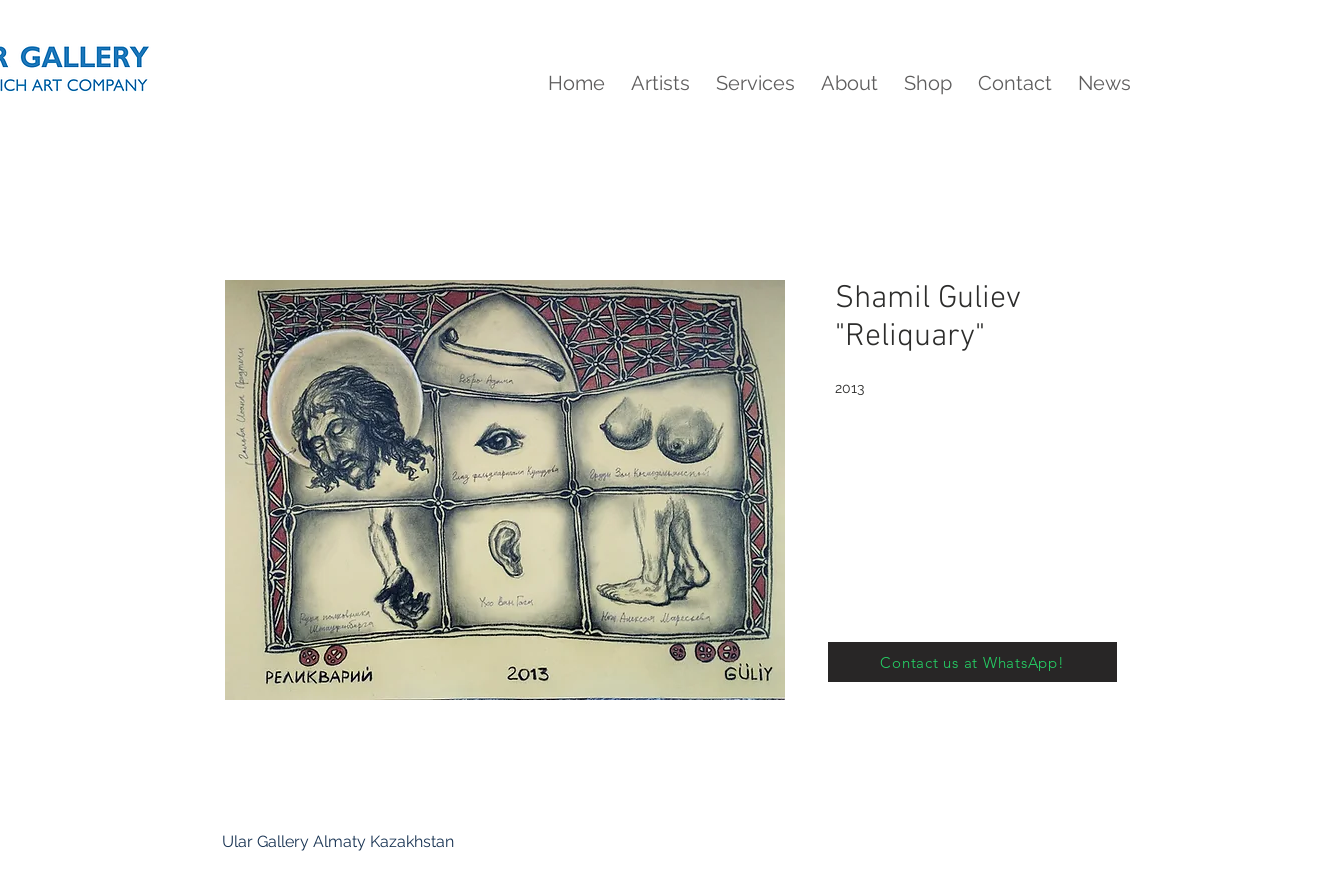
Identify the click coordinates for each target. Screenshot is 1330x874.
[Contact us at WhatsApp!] (972, 662)
